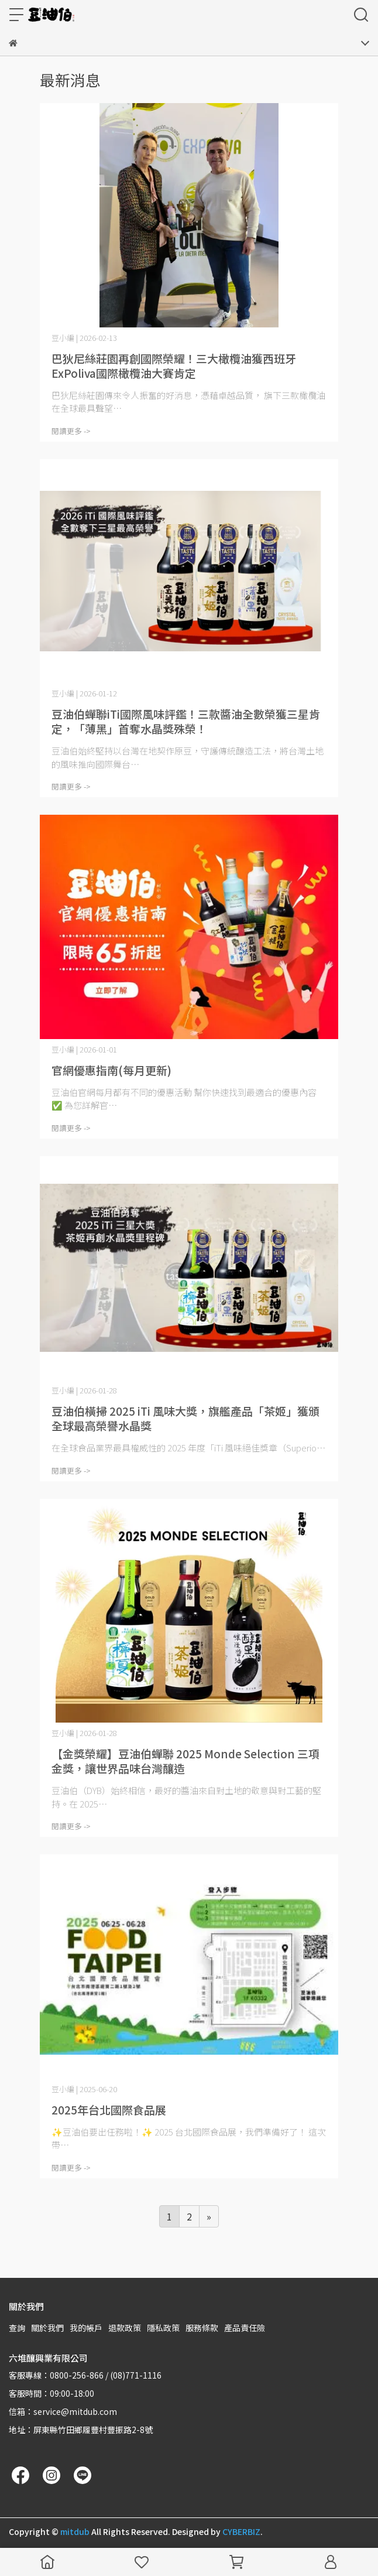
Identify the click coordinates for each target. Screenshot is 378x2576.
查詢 (17, 2328)
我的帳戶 (86, 2328)
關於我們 (47, 2328)
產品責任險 (244, 2328)
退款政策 (124, 2328)
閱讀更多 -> (71, 430)
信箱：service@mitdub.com (63, 2411)
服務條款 (201, 2328)
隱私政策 (163, 2328)
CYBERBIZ (241, 2531)
